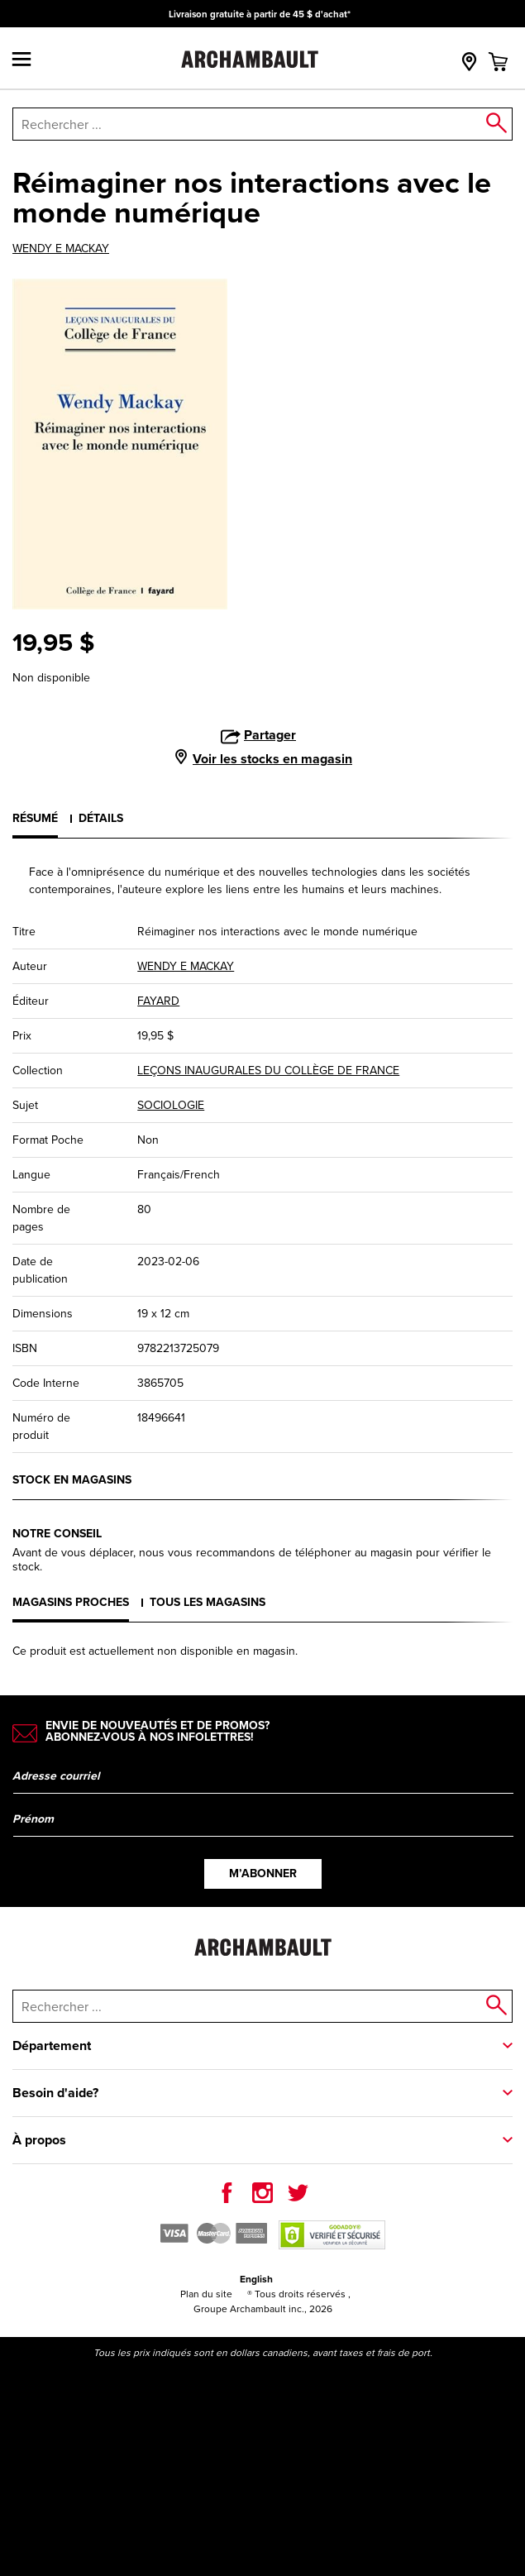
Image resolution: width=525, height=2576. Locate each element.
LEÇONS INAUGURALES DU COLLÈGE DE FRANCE (268, 1070)
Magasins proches (70, 1602)
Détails (101, 818)
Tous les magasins (207, 1602)
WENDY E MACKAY (60, 249)
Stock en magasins (71, 1479)
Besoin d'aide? (55, 2092)
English (256, 2279)
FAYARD (158, 1001)
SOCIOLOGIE (170, 1105)
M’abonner (263, 1873)
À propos (39, 2139)
